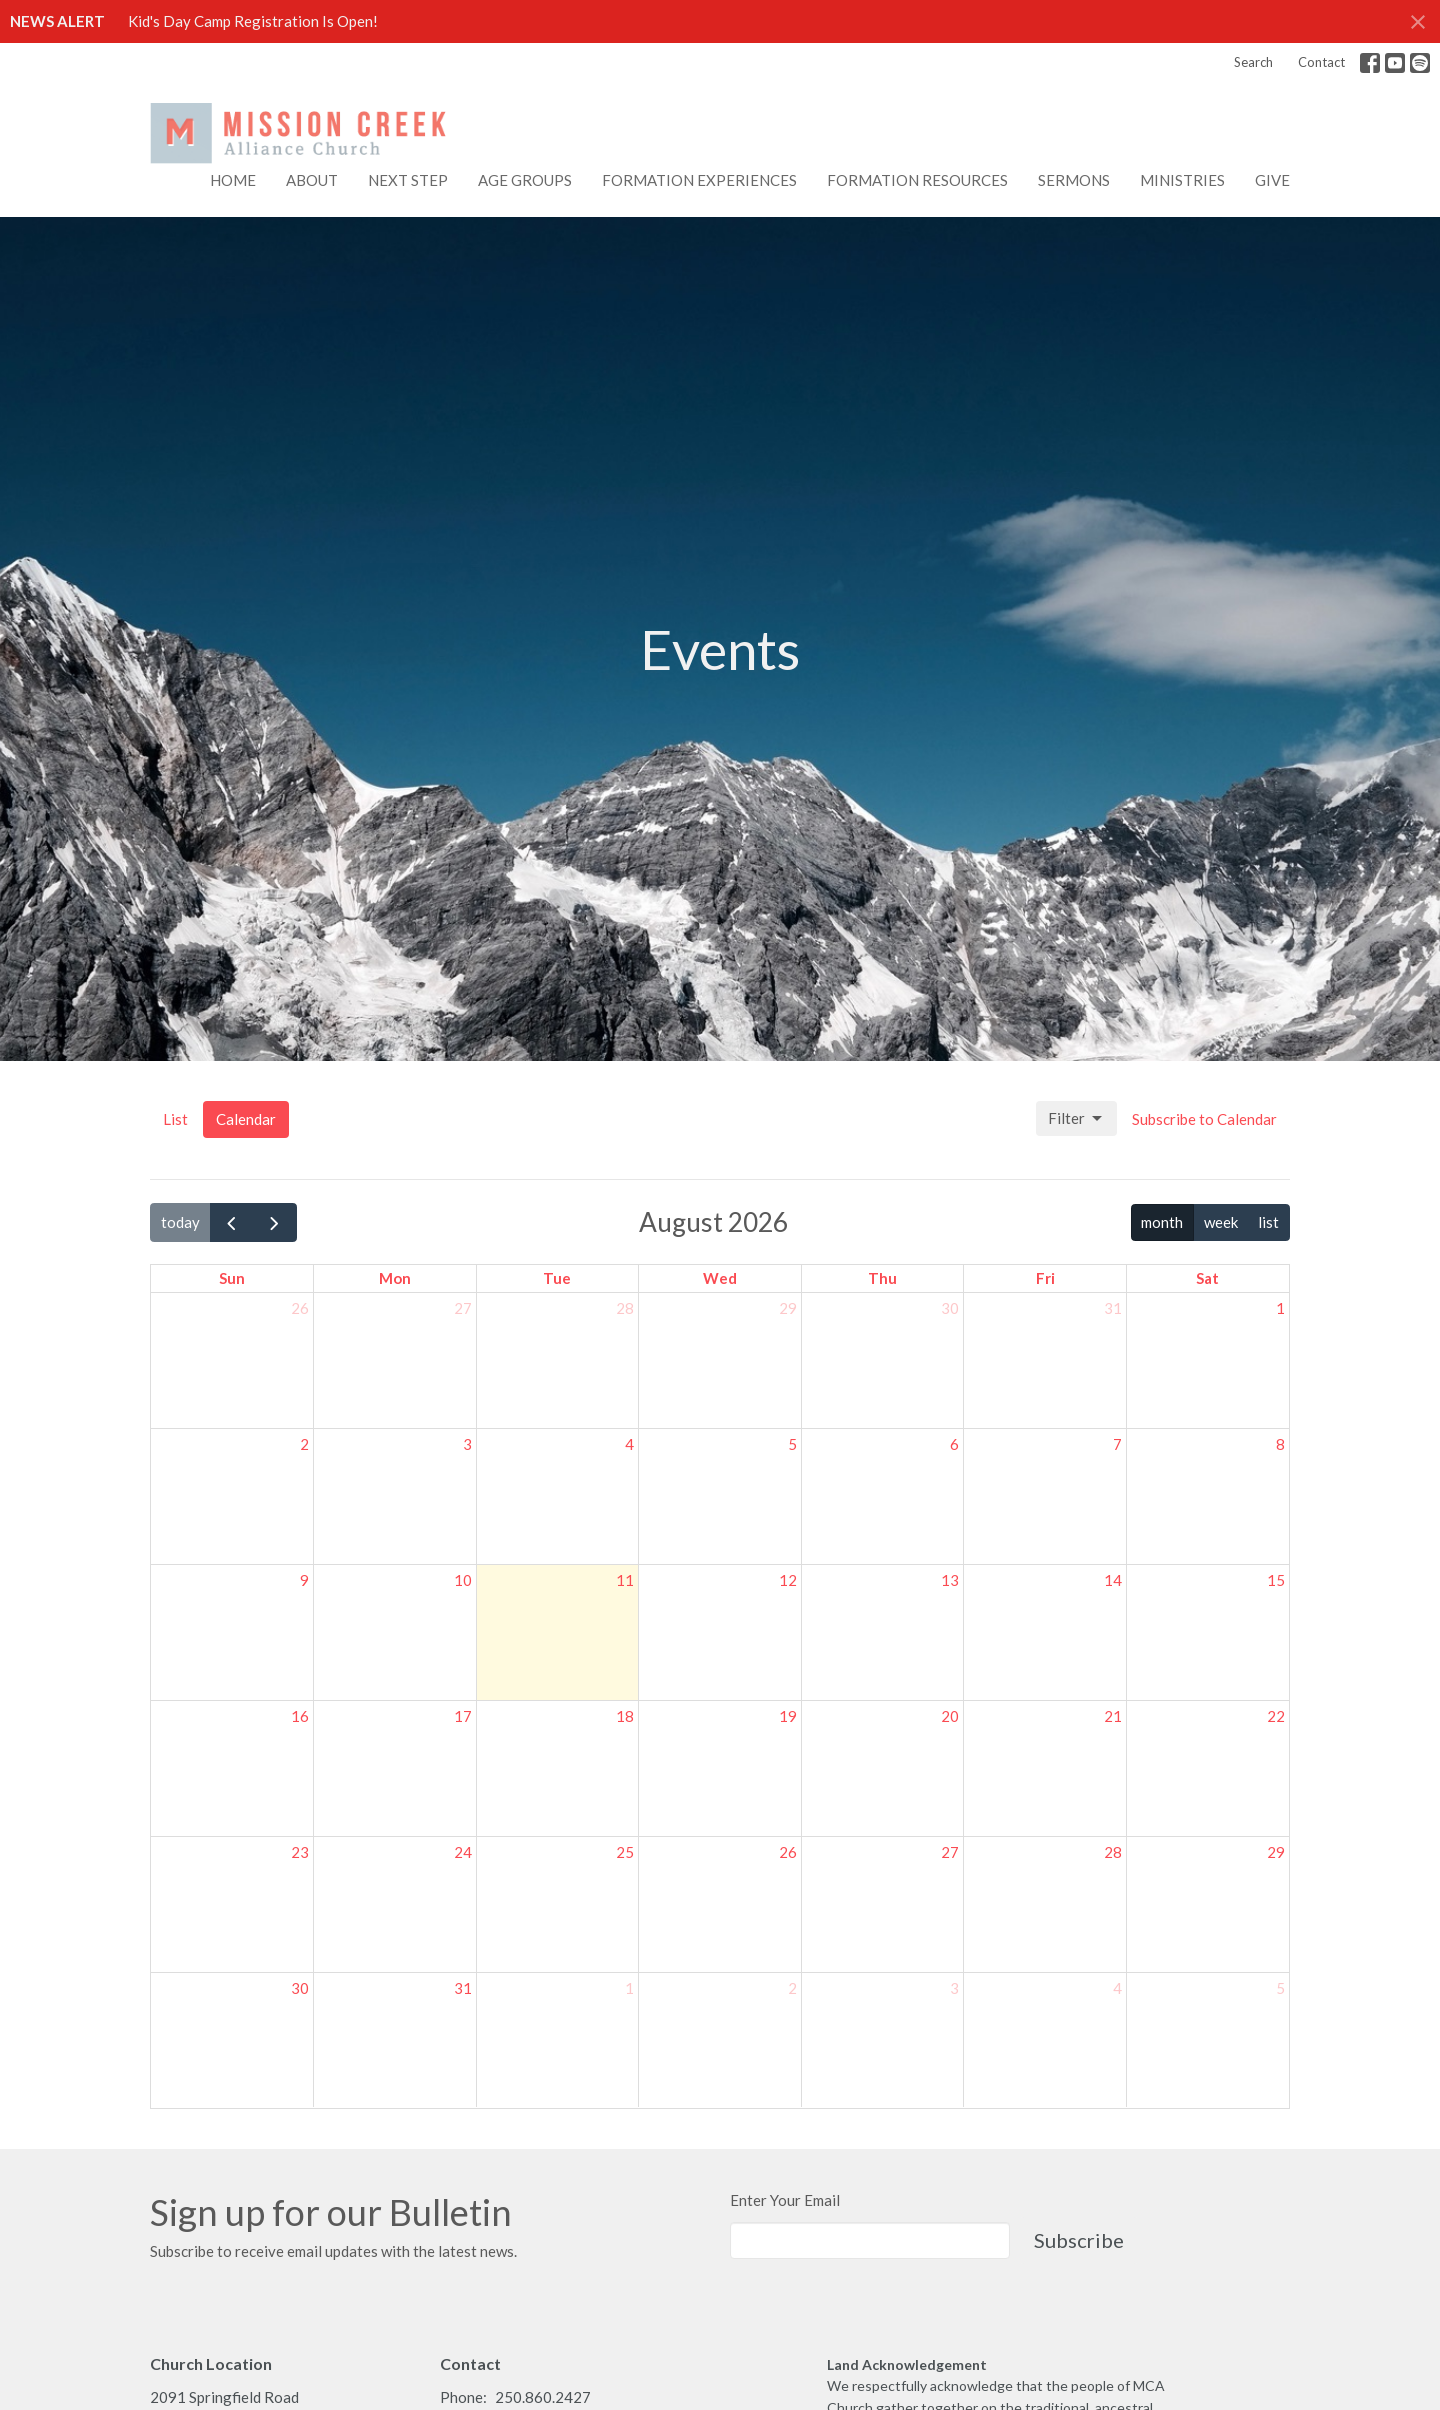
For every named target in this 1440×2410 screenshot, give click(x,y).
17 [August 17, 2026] (463, 1716)
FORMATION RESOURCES (917, 180)
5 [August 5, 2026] (792, 1444)
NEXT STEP (408, 180)
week (1221, 1222)
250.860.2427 (543, 2397)
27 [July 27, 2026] (463, 1308)
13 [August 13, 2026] (950, 1580)
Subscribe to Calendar (1204, 1119)
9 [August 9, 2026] (304, 1580)
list (1268, 1222)
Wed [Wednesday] (720, 1278)
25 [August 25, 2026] (625, 1852)
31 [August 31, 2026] (463, 1988)
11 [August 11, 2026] (625, 1580)
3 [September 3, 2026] (954, 1988)
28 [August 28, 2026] (1113, 1852)
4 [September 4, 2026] (1117, 1988)
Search (1253, 62)
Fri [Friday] (1045, 1278)
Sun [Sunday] (232, 1278)
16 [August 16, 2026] (300, 1716)
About (312, 180)
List (175, 1119)
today (180, 1222)
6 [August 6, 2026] (954, 1444)
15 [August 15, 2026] (1276, 1580)
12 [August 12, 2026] (788, 1580)
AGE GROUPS (525, 180)
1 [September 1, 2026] (629, 1988)
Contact (1321, 62)
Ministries (1182, 180)
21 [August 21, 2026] (1113, 1716)
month (1162, 1222)
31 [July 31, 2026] (1113, 1308)
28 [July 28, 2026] (625, 1308)
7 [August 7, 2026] (1117, 1444)
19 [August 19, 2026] (788, 1716)
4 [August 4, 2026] (629, 1444)
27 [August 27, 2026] (950, 1852)
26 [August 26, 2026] (788, 1852)
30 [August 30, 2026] (300, 1988)
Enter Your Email (785, 2200)
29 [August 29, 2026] (1276, 1852)
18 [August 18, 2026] (625, 1716)
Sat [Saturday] (1207, 1278)
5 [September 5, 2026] (1280, 1988)
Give (1272, 180)
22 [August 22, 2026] (1276, 1716)
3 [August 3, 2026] (467, 1444)
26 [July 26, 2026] (300, 1308)
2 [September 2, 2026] (792, 1988)
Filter (1076, 1119)
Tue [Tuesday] (557, 1278)
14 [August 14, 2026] (1113, 1580)
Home (233, 180)
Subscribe (1079, 2240)
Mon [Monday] (395, 1278)
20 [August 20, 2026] (950, 1716)
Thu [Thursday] (882, 1278)
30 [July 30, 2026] (950, 1308)
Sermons (1074, 180)
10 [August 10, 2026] (463, 1580)
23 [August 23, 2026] (300, 1852)
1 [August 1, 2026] (1280, 1308)
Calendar (246, 1119)
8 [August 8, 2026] (1280, 1444)
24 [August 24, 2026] (463, 1852)
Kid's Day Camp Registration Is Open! (253, 21)
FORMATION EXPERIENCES (699, 180)
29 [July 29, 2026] (788, 1308)
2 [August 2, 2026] (304, 1444)
